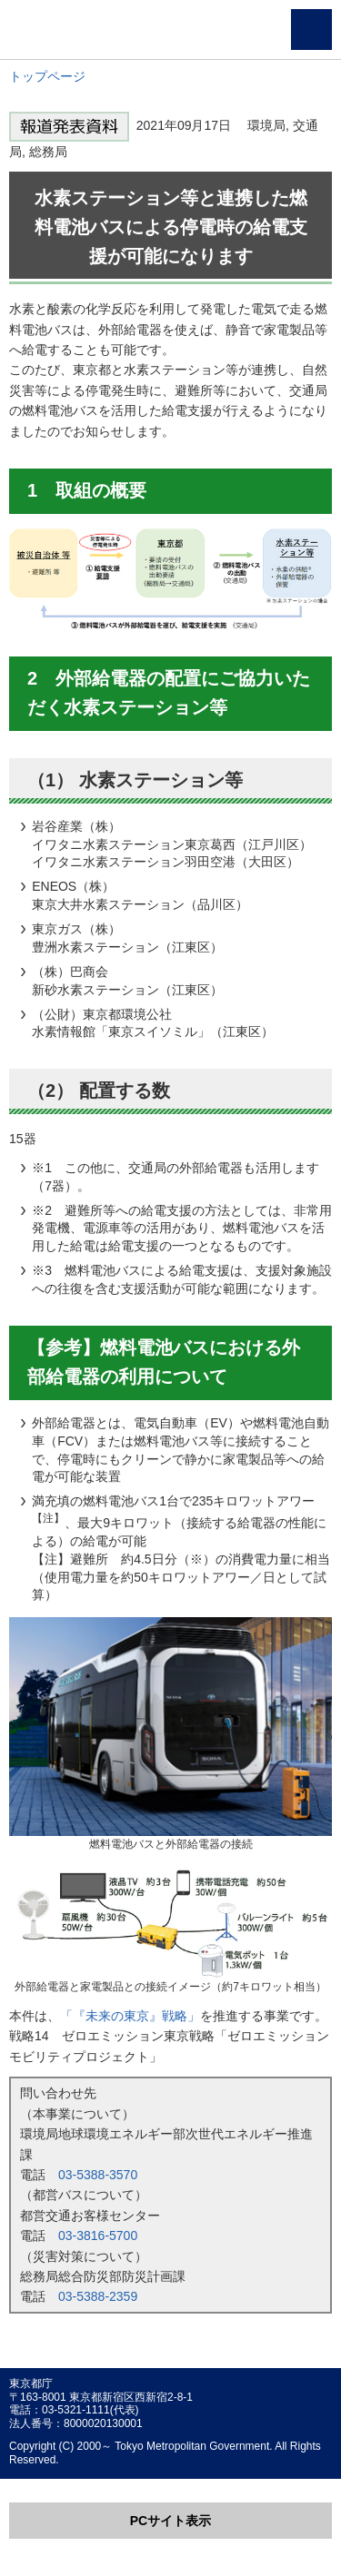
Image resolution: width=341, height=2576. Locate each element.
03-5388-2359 (97, 2296)
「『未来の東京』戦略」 (130, 2015)
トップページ (47, 76)
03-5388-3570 (97, 2174)
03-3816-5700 (97, 2235)
